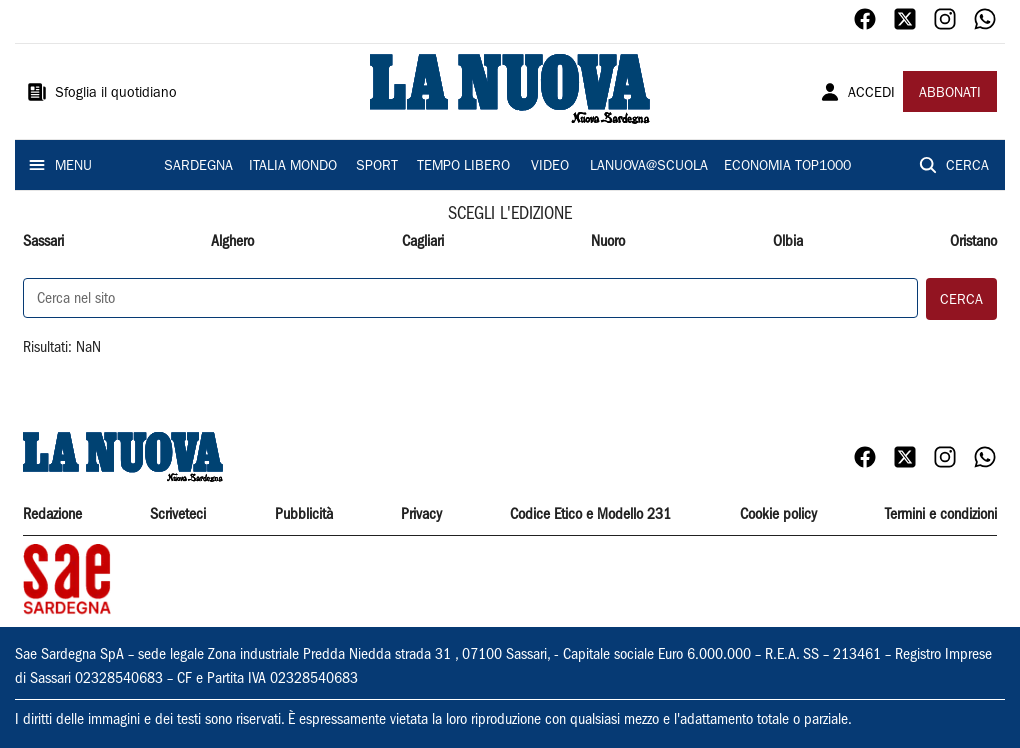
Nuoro (608, 242)
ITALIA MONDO (293, 167)
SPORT (377, 167)
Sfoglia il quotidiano (116, 94)
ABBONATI (950, 94)
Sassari (43, 242)
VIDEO (550, 167)
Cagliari (423, 242)
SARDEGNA (198, 167)
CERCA (967, 167)
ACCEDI (871, 94)
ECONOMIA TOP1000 (787, 167)
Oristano (973, 242)
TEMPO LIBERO (463, 167)
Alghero (232, 242)
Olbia (788, 242)
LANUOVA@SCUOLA (649, 167)
